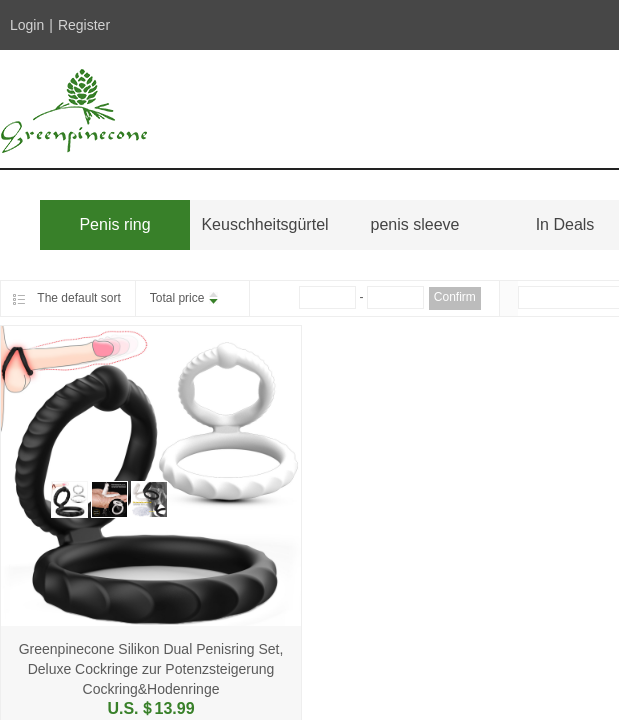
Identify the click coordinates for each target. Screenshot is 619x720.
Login (27, 25)
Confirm (455, 297)
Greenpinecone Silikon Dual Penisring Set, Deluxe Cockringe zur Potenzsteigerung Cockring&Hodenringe (151, 669)
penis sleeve (415, 224)
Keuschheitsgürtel (264, 224)
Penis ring (114, 224)
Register (84, 25)
